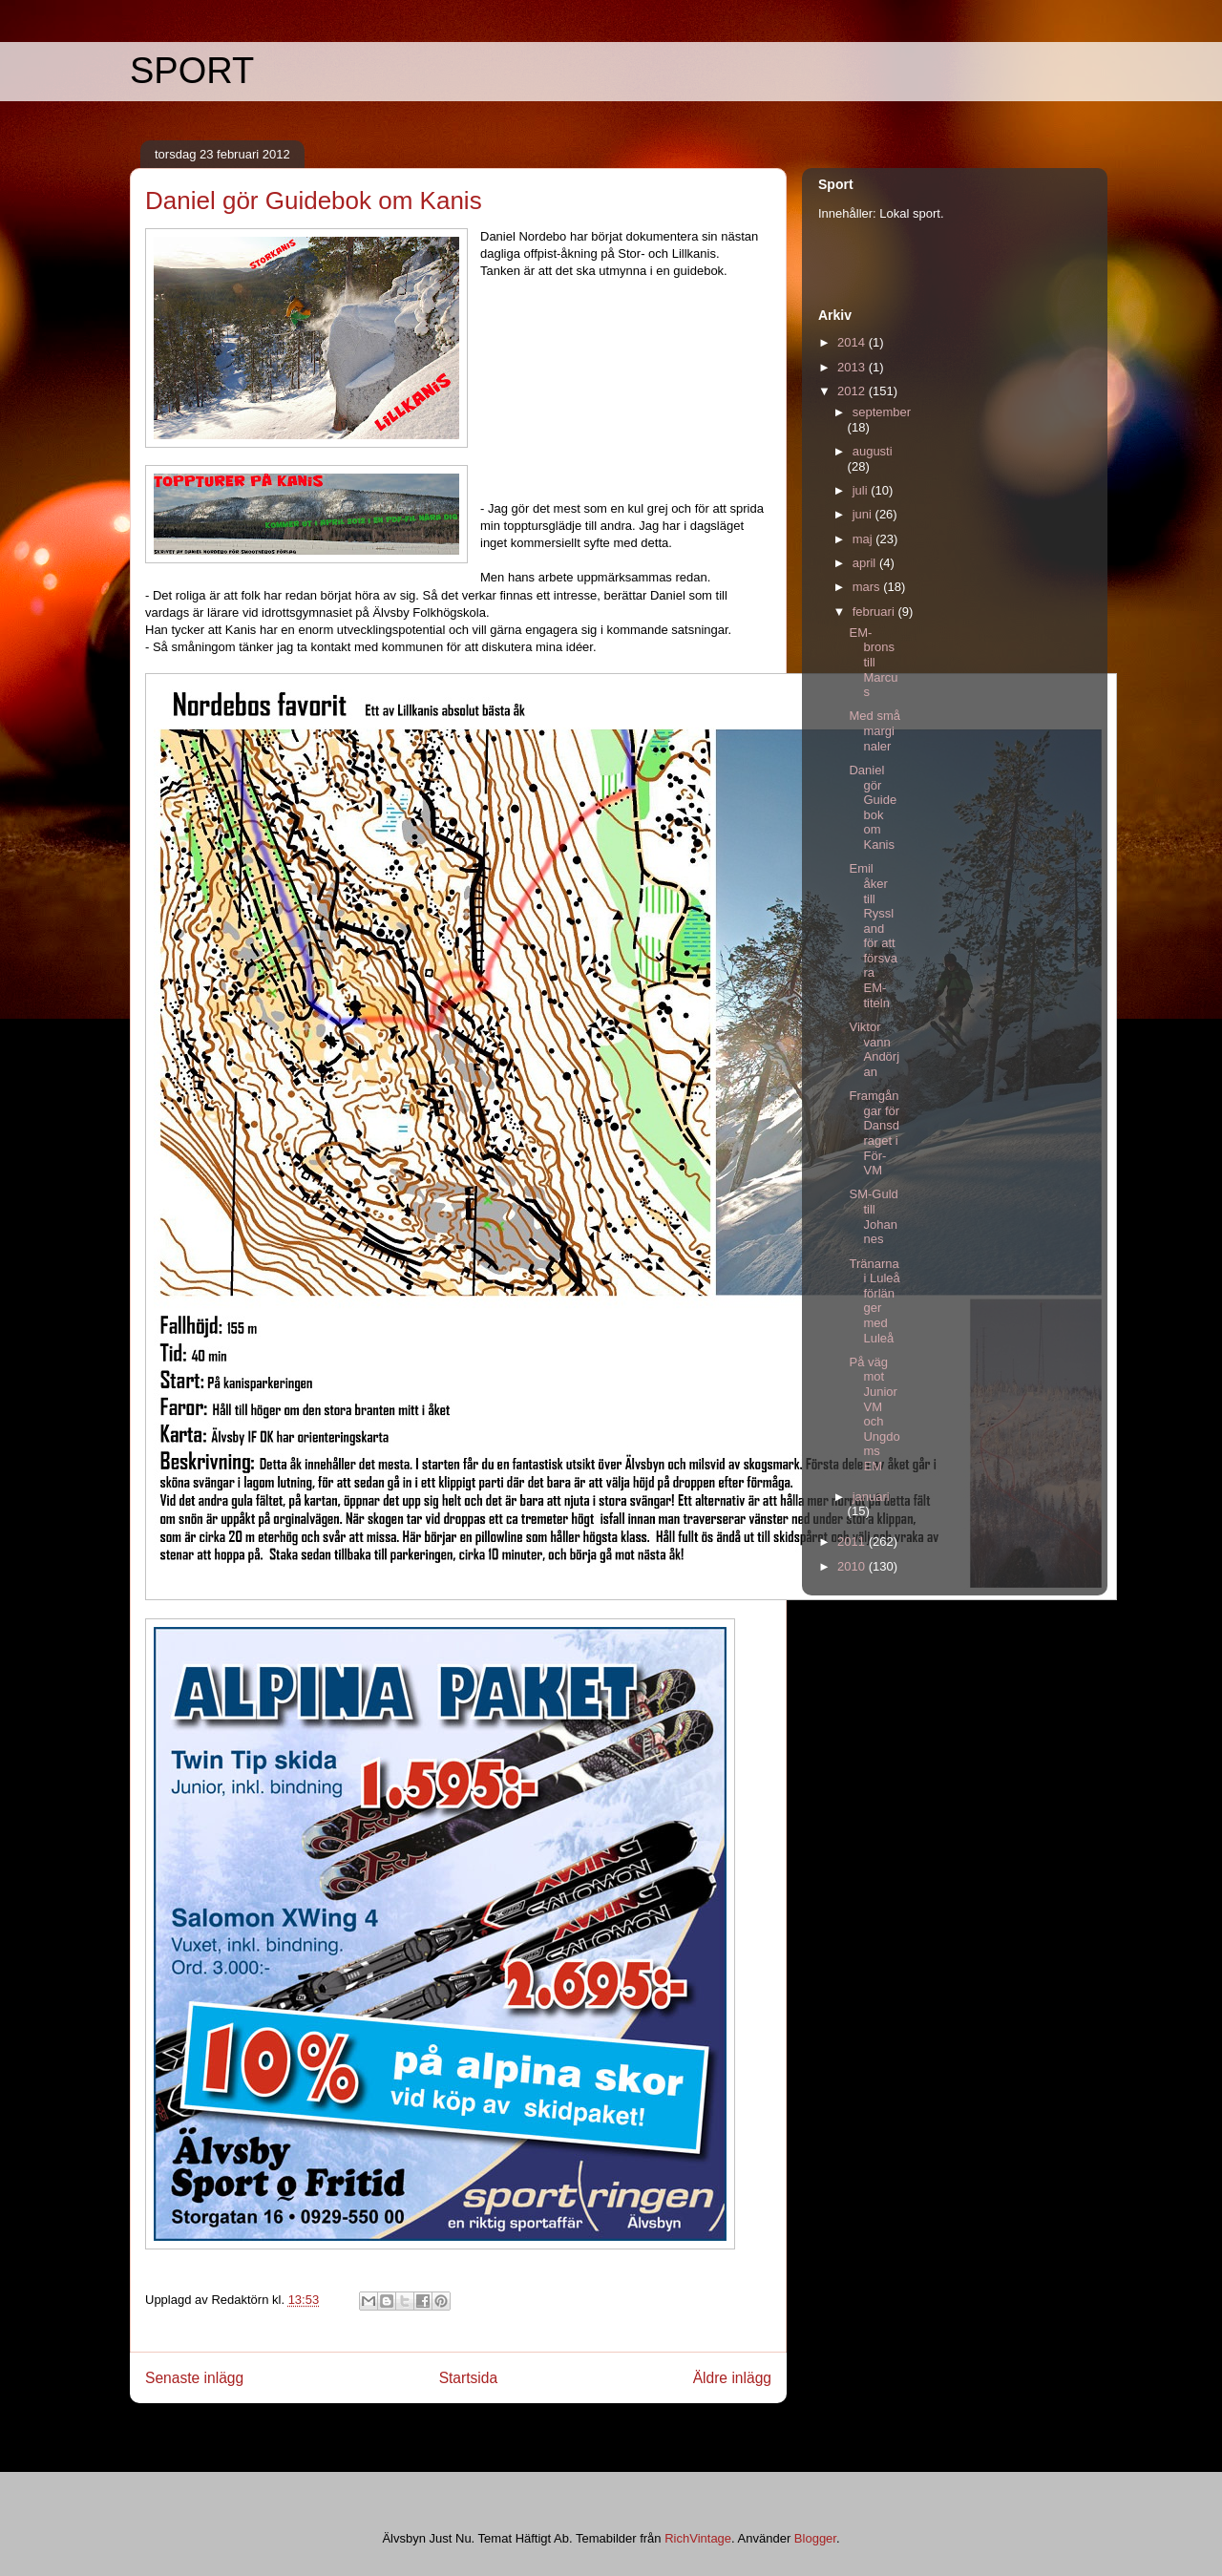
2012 (853, 391)
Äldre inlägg (732, 2378)
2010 (853, 1566)
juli (862, 490)
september (882, 412)
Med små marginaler (874, 730)
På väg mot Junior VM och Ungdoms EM (874, 1414)
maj (864, 539)
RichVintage (697, 2538)
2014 (853, 342)
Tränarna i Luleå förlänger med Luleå (874, 1300)
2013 (853, 367)
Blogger (815, 2538)
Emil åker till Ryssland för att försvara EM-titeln (872, 935)
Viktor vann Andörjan (874, 1049)
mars (868, 587)
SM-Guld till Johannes (873, 1216)
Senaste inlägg (194, 2378)
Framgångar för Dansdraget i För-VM (874, 1132)
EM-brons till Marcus (873, 662)
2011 (853, 1541)
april (866, 563)
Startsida (468, 2378)
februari (875, 611)
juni (864, 514)
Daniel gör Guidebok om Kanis (872, 807)
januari (871, 1496)
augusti (873, 451)
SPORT (192, 71)
